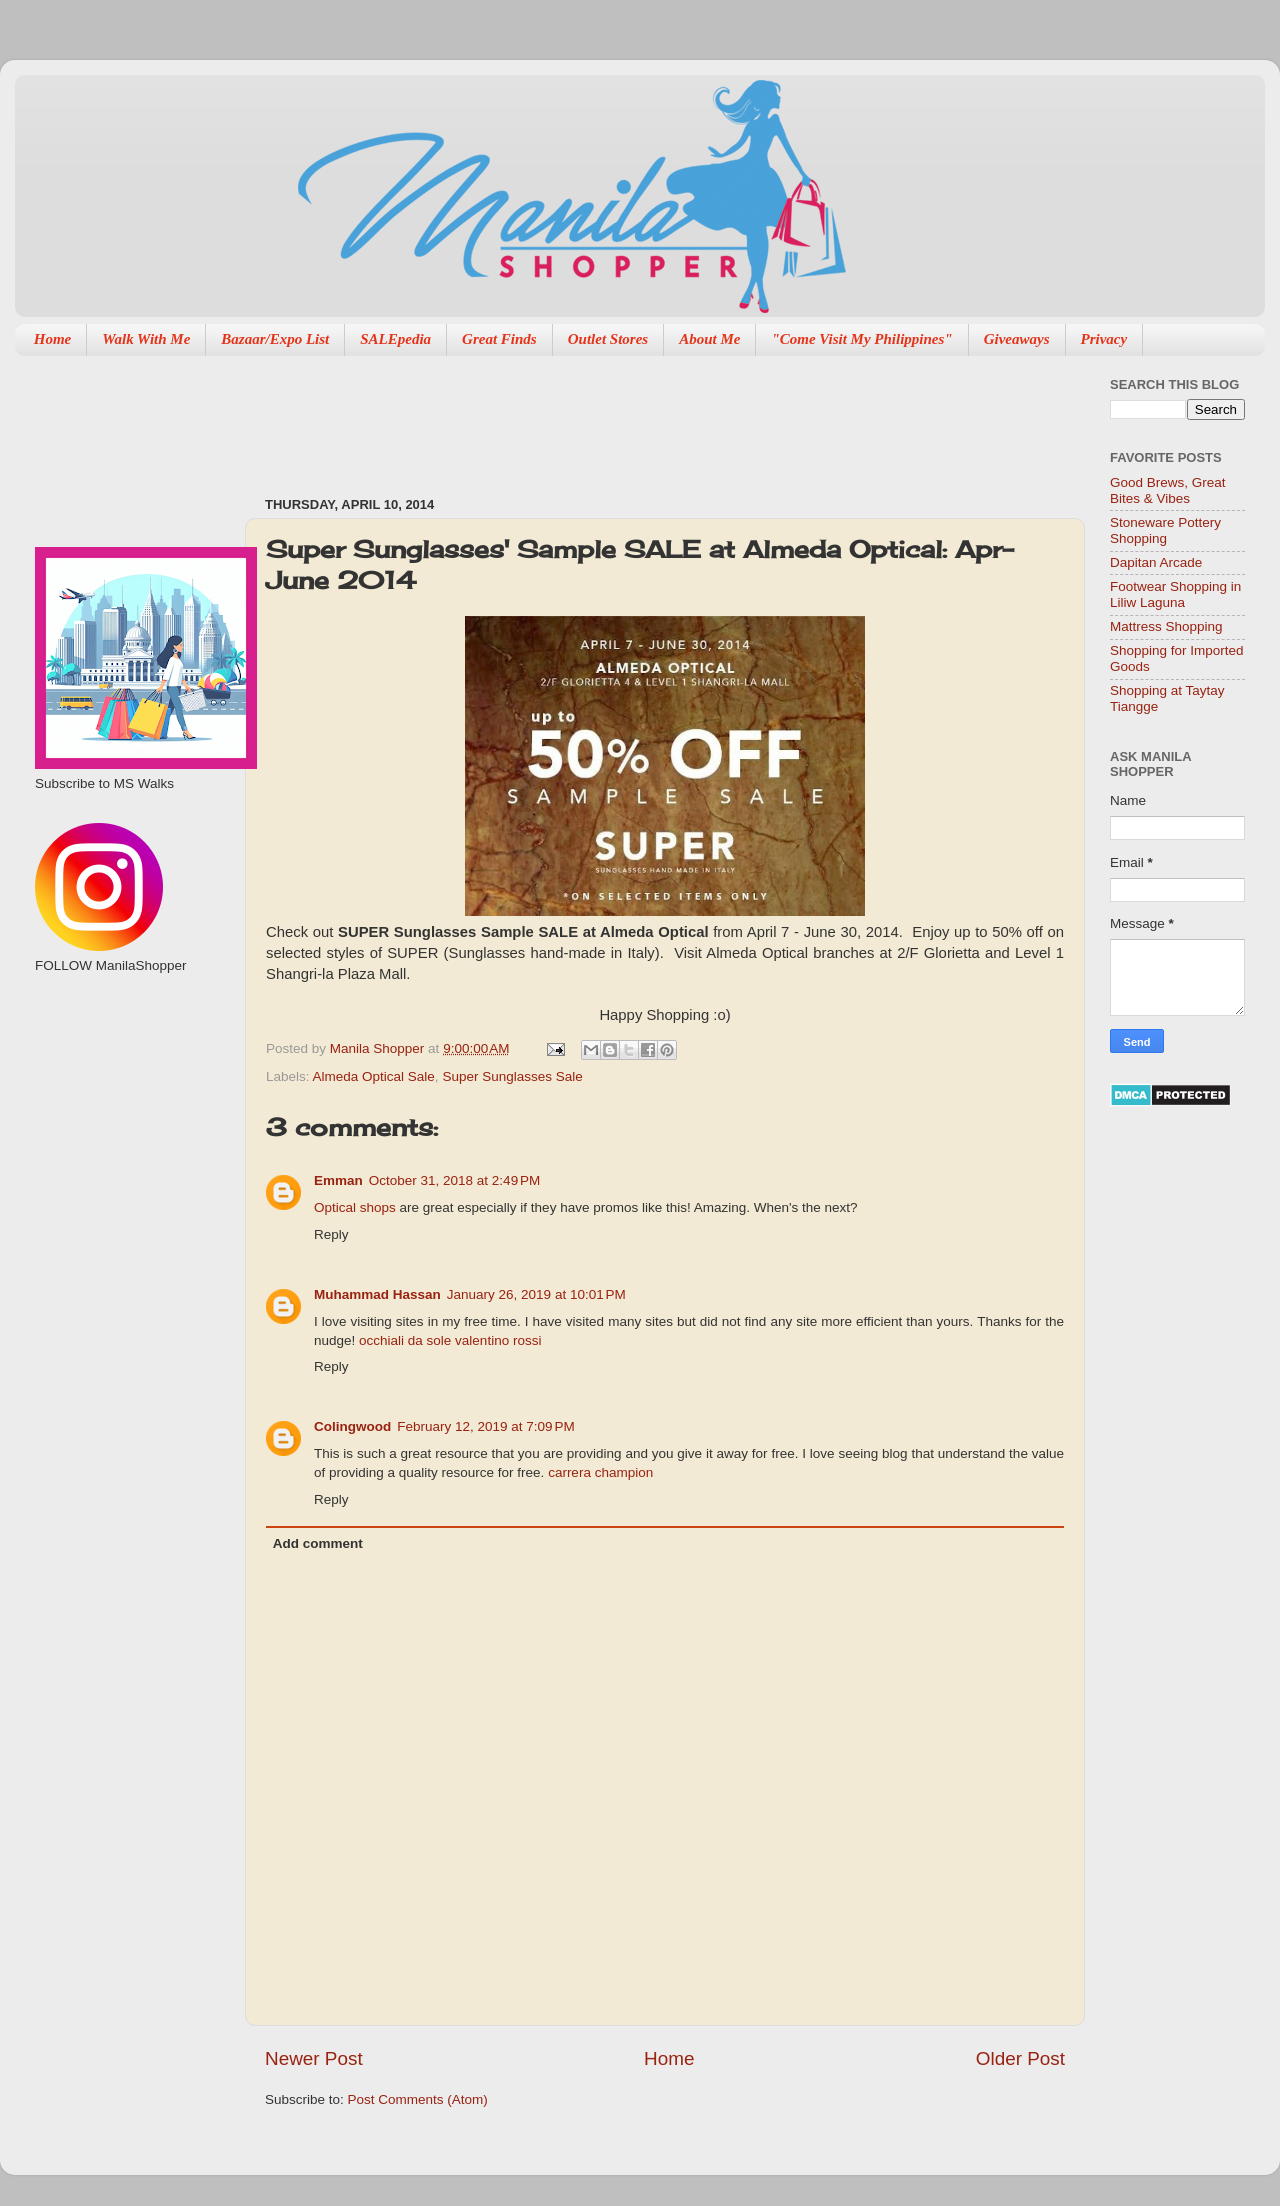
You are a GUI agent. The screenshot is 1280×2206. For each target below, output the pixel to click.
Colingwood (352, 1426)
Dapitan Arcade (1156, 562)
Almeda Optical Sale (374, 1076)
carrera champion (600, 1472)
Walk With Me (146, 339)
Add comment (318, 1543)
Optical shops (355, 1207)
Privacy (1104, 339)
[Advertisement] (629, 416)
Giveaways (1017, 339)
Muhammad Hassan (377, 1294)
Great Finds (499, 339)
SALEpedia (395, 339)
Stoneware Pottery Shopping (1165, 530)
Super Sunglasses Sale (512, 1076)
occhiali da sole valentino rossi (450, 1340)
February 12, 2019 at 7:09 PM (485, 1426)
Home (53, 339)
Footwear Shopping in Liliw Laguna (1175, 594)
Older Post (1020, 2058)
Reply (331, 1234)
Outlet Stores (608, 339)
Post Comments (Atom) (418, 2099)
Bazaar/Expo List (275, 339)
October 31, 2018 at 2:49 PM (454, 1180)
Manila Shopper (379, 1048)
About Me (709, 339)
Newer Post (314, 2058)
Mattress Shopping (1166, 626)
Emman (338, 1180)
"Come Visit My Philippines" (861, 339)
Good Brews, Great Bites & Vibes (1168, 490)
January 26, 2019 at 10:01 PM (536, 1294)
